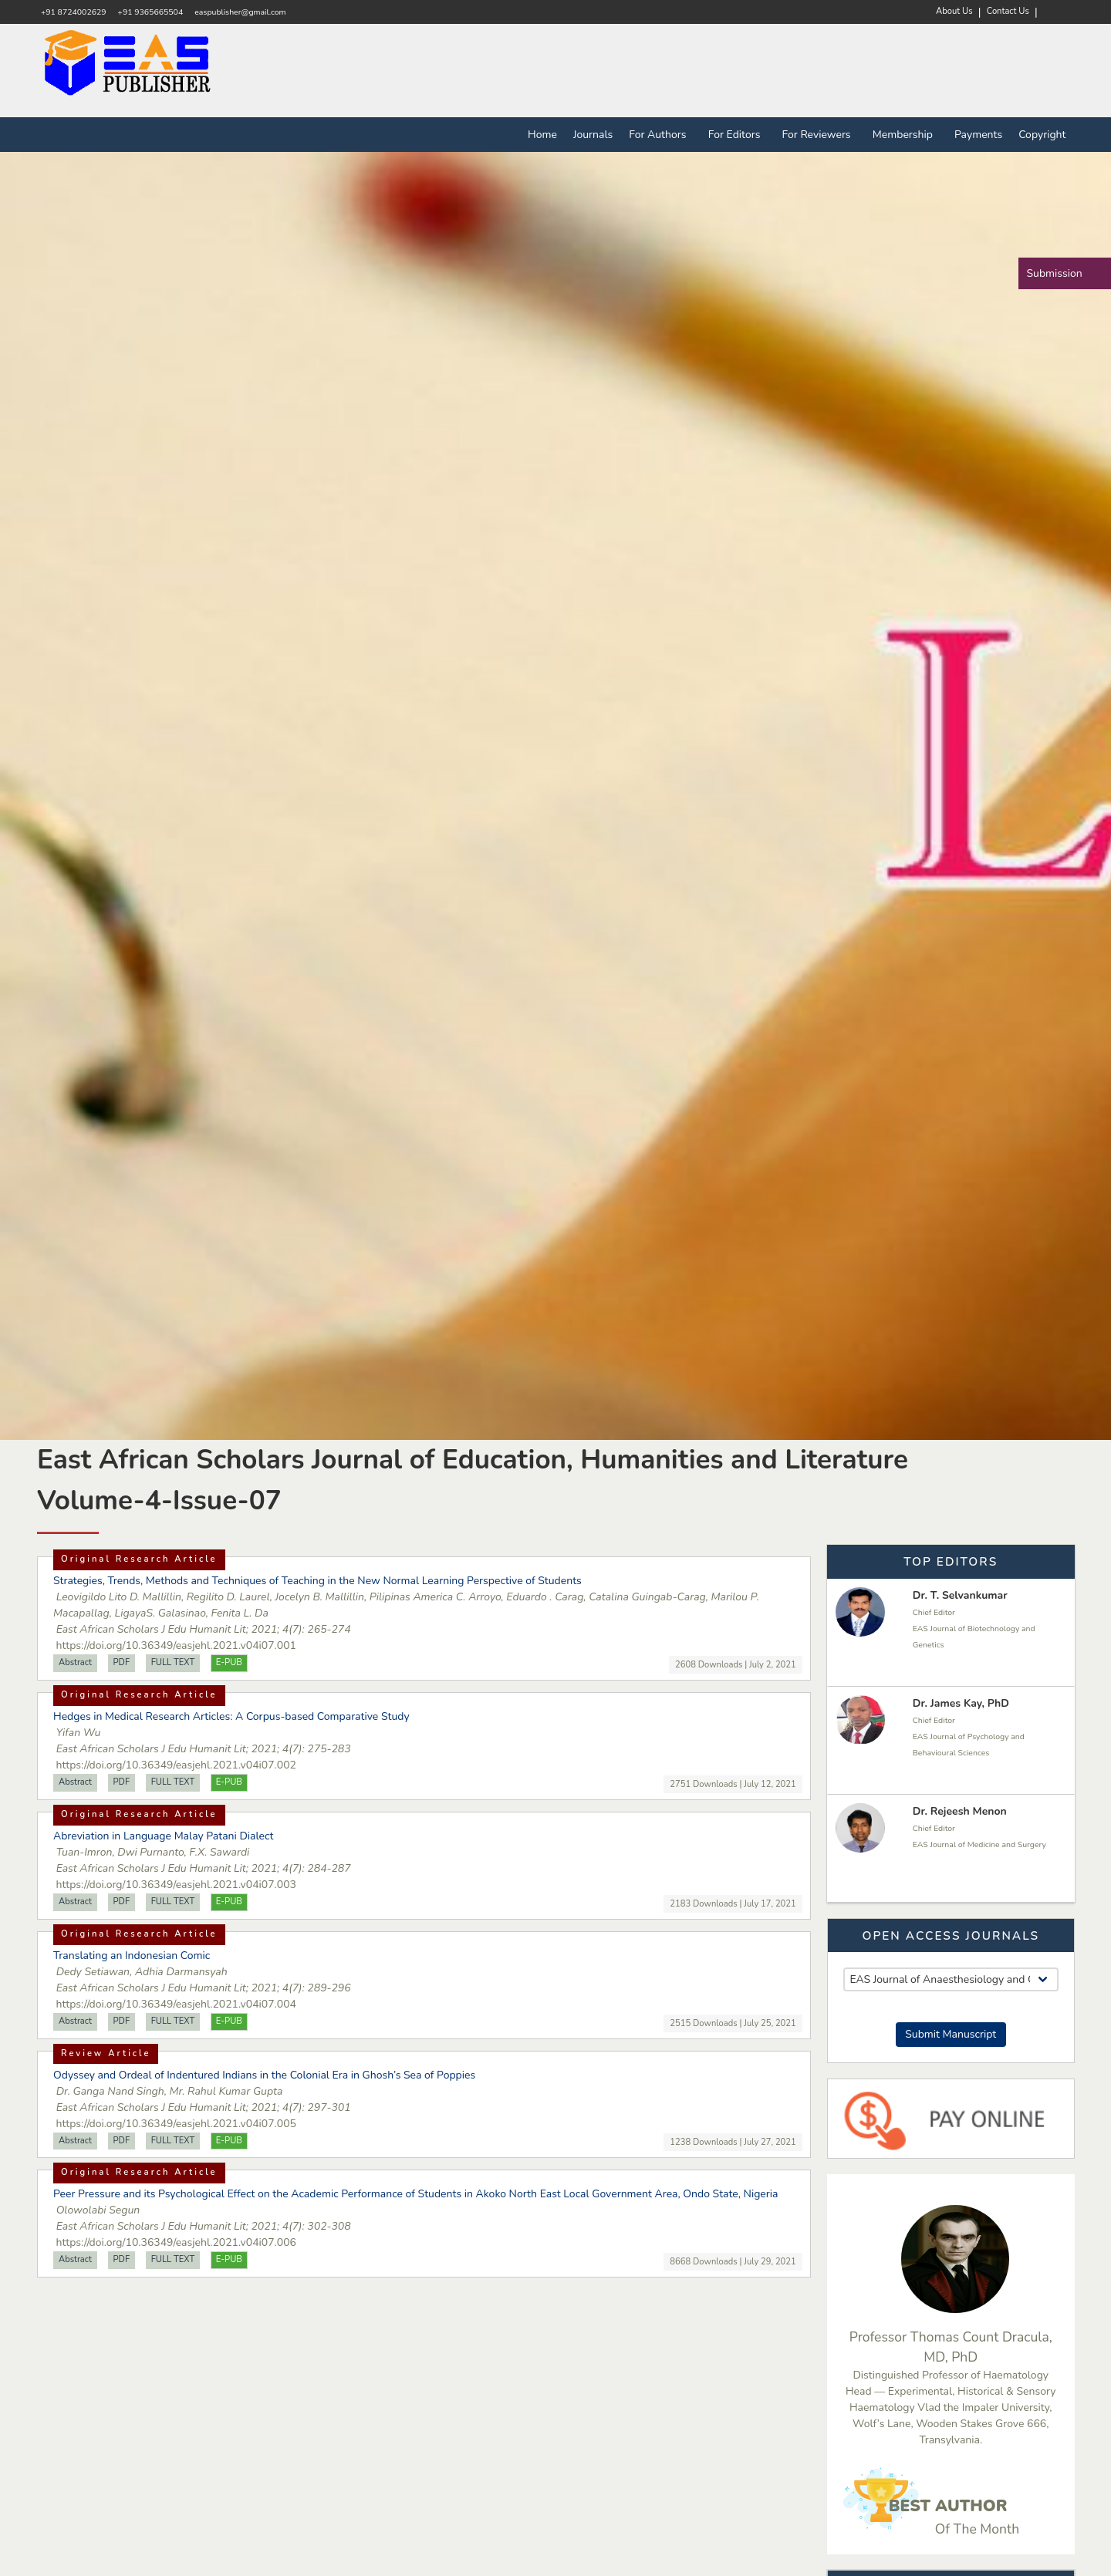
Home (542, 134)
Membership (905, 134)
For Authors (660, 134)
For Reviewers (819, 134)
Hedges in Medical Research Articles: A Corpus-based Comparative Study (231, 1716)
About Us (954, 11)
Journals (593, 134)
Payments (978, 134)
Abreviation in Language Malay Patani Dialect (163, 1836)
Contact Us (1008, 11)
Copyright (1041, 134)
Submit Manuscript (950, 2034)
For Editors (737, 134)
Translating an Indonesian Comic (131, 1955)
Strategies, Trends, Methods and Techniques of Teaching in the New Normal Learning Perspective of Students (317, 1580)
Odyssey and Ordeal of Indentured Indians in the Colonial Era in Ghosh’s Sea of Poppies (264, 2075)
